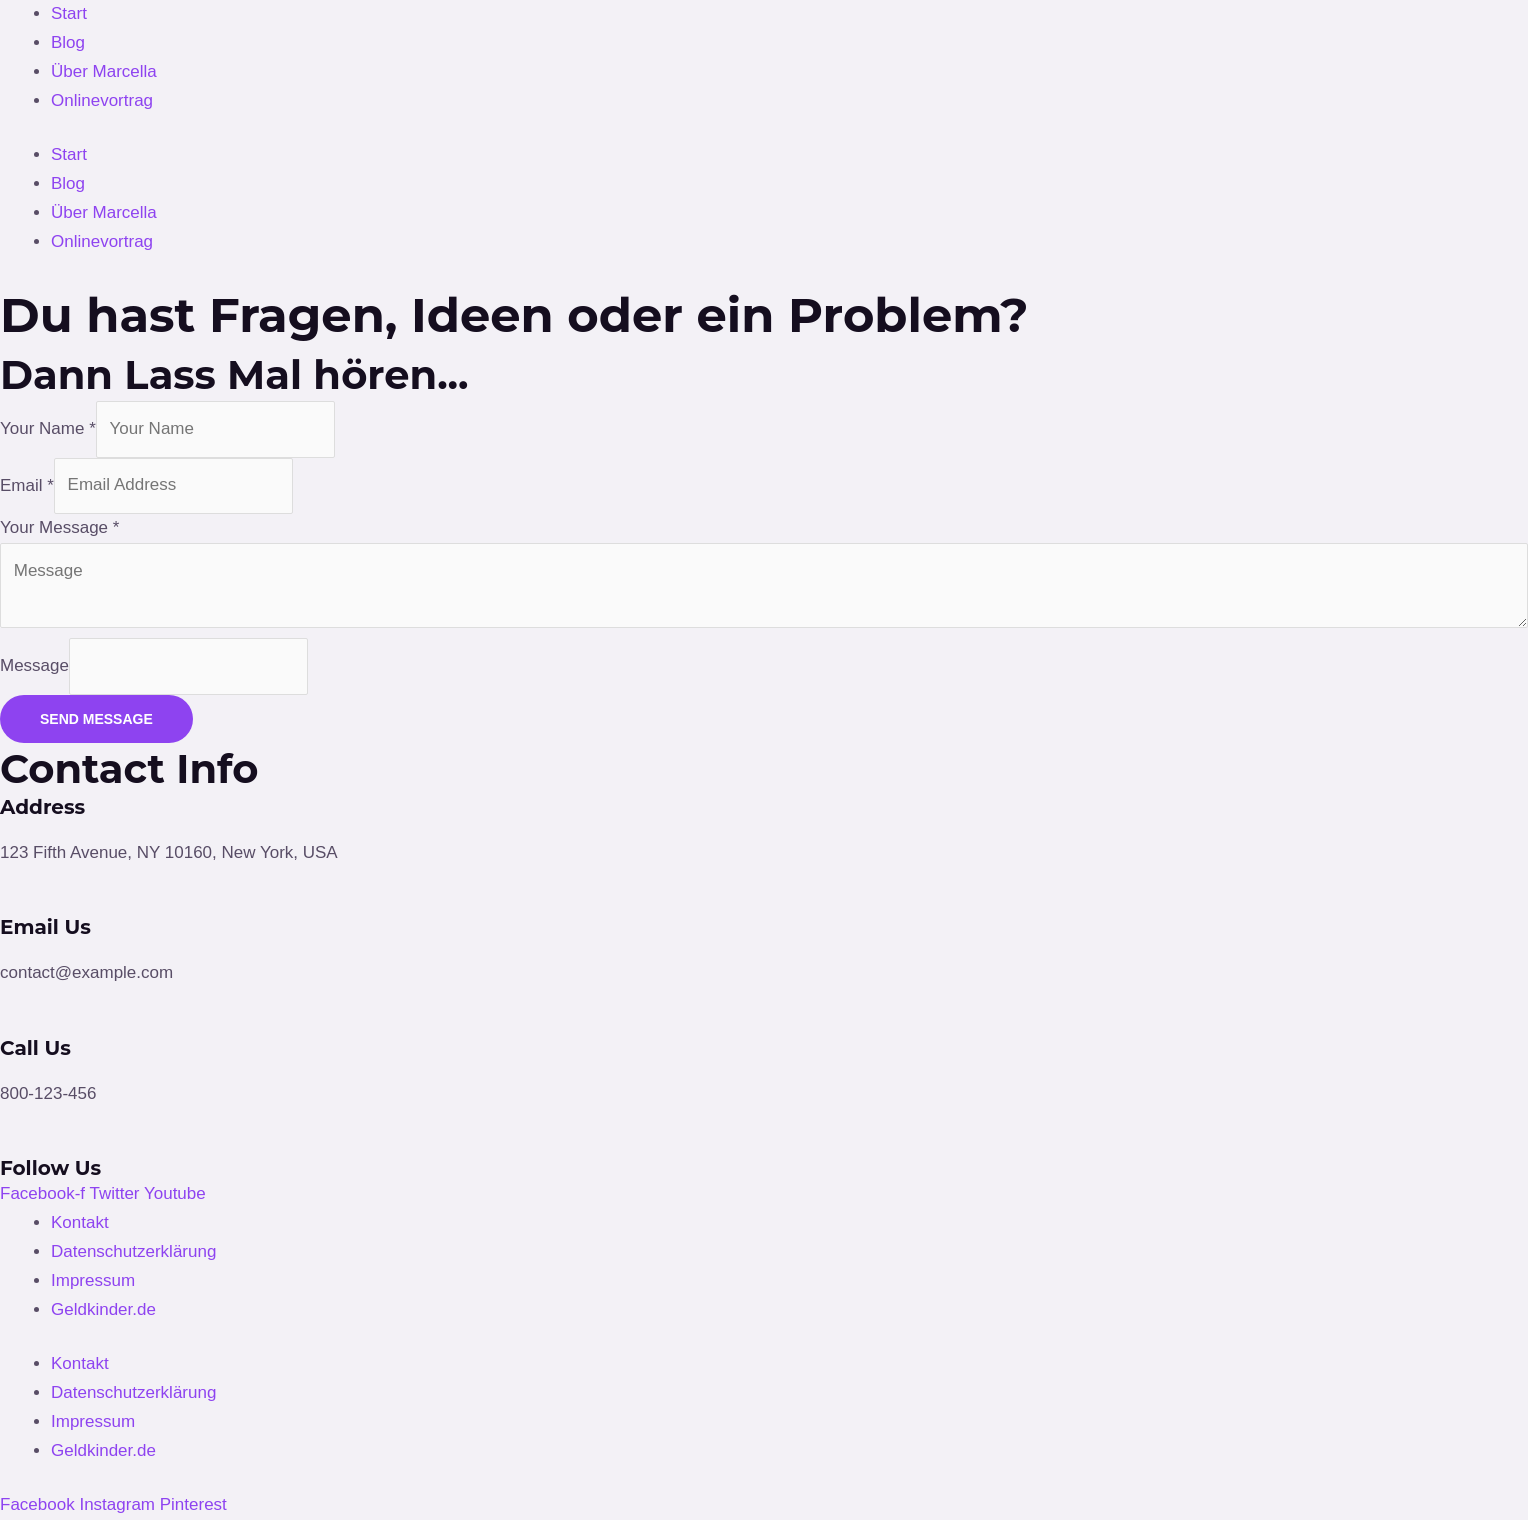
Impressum (93, 1280)
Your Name (48, 428)
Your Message (59, 527)
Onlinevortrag (102, 100)
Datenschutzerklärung (133, 1251)
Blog (68, 42)
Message (34, 665)
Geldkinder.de (103, 1309)
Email (27, 484)
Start (69, 13)
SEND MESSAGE (96, 719)
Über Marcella (104, 71)
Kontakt (80, 1222)
